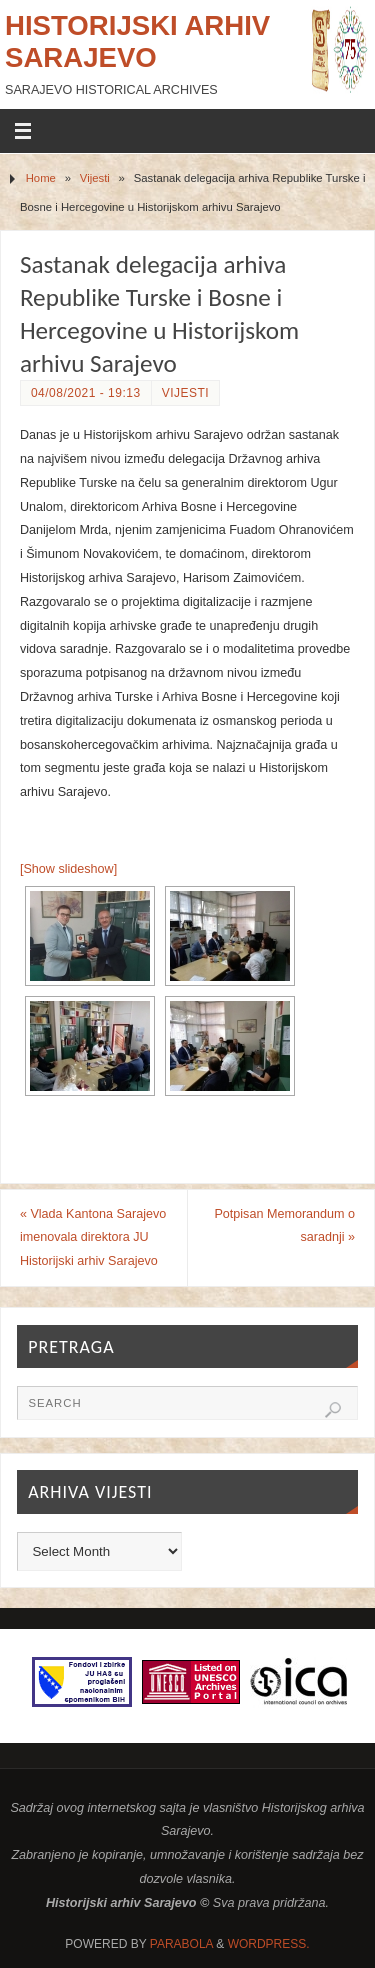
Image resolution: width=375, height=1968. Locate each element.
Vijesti (95, 178)
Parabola (181, 1944)
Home (41, 178)
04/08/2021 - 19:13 (86, 393)
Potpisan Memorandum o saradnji (284, 1226)
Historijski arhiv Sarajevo (137, 41)
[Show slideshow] (68, 869)
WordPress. (269, 1944)
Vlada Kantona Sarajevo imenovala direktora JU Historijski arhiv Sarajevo (93, 1238)
